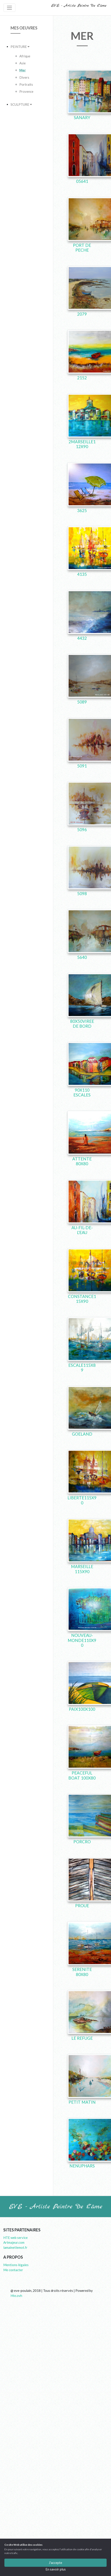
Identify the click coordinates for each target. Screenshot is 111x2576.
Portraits (26, 84)
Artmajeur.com (13, 2242)
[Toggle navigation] (9, 8)
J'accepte (55, 2563)
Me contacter (13, 2270)
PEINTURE (20, 47)
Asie (22, 63)
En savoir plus (55, 2569)
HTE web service (15, 2238)
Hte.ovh (16, 2296)
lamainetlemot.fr (15, 2247)
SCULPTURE (21, 104)
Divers (24, 77)
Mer (22, 70)
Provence (26, 91)
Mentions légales (16, 2265)
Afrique (24, 56)
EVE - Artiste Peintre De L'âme (78, 5)
